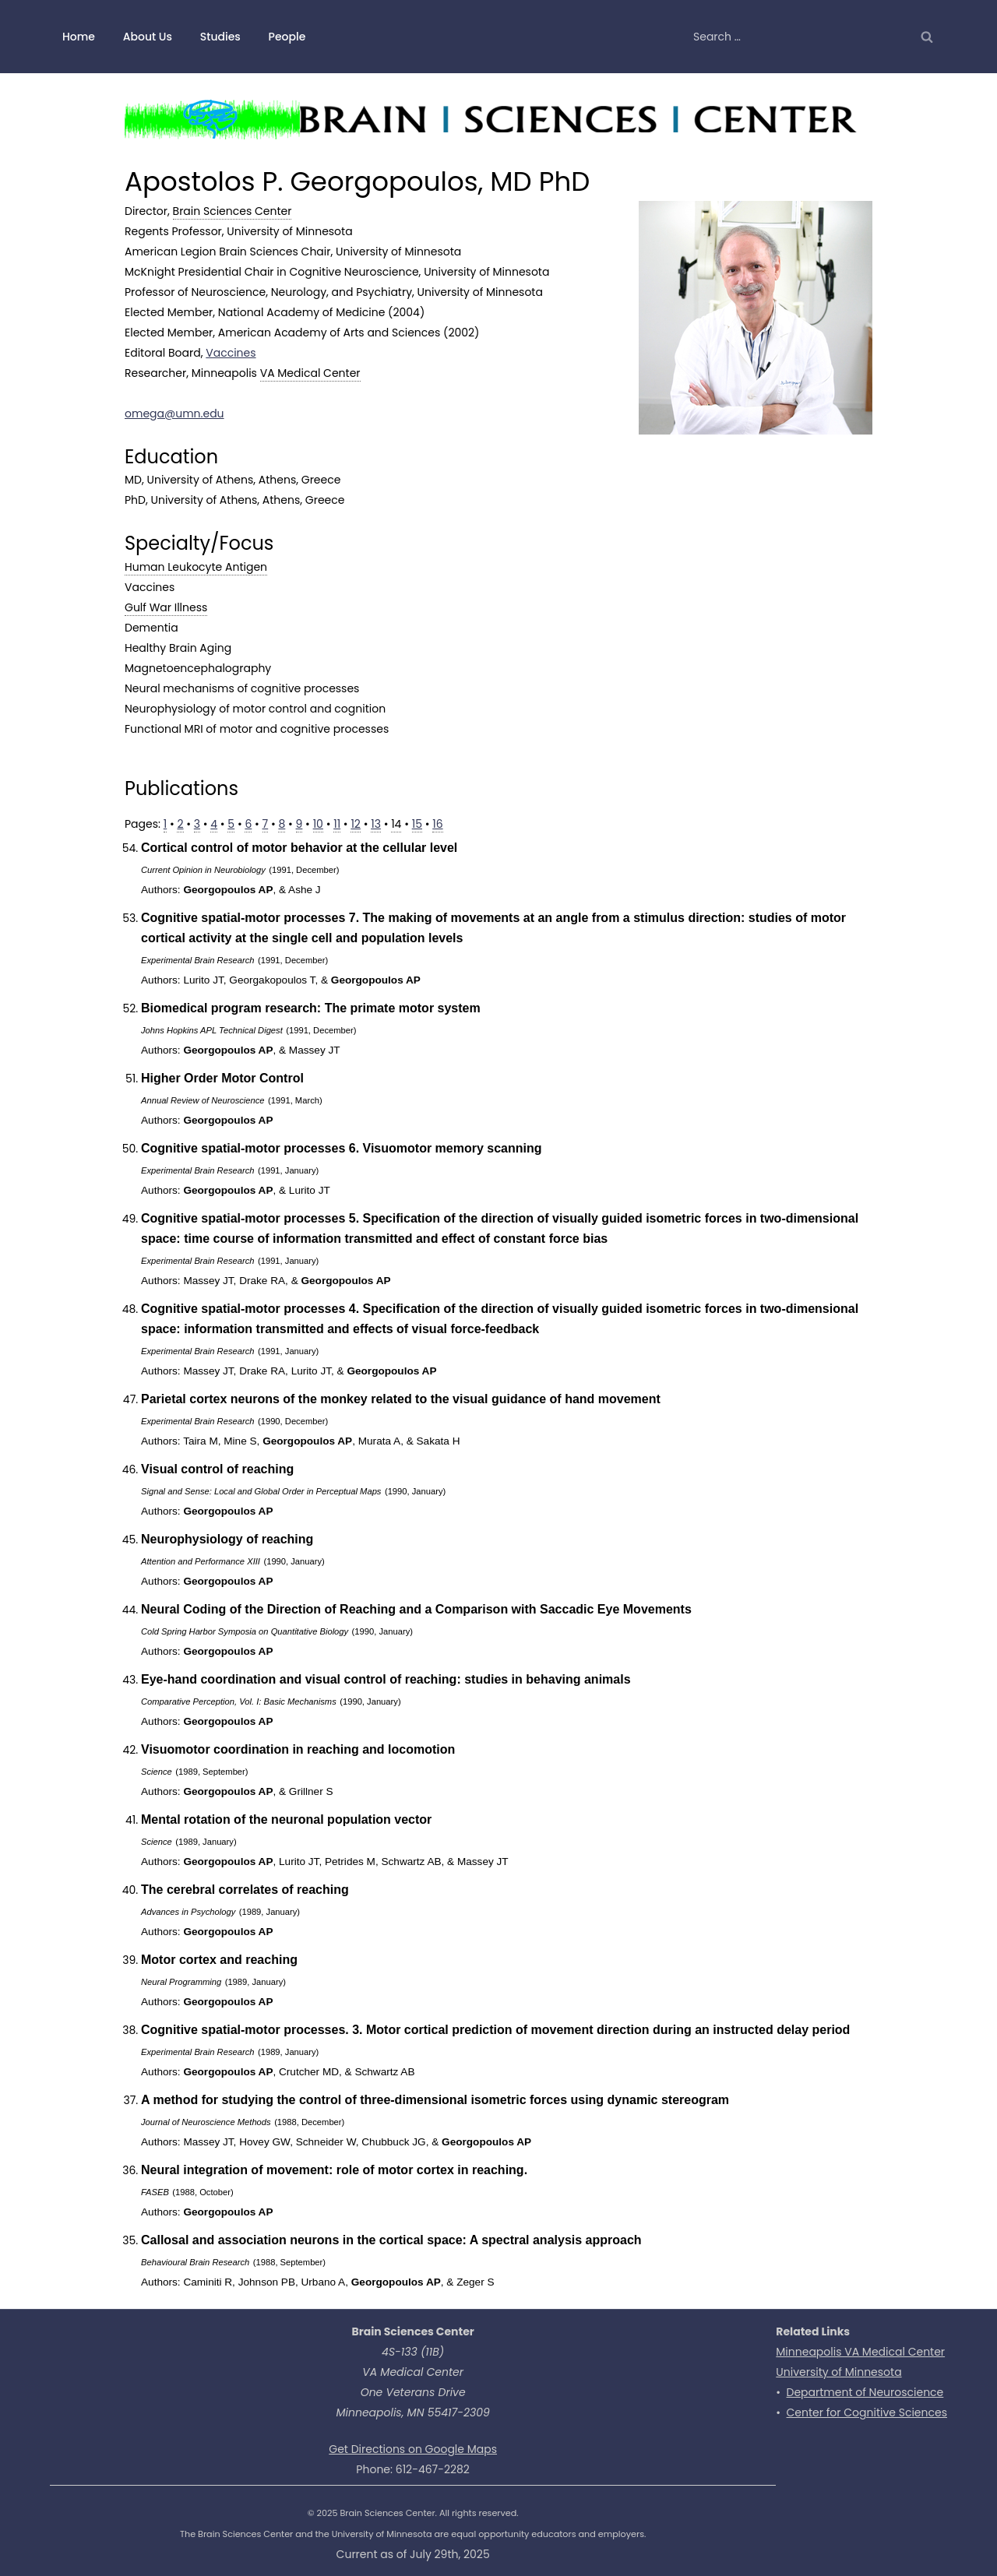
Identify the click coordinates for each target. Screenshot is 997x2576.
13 (376, 824)
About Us (147, 36)
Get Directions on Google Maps (413, 2449)
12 (356, 824)
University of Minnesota (838, 2372)
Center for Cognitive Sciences (867, 2412)
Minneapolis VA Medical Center (860, 2352)
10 (318, 824)
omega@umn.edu (174, 413)
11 (336, 824)
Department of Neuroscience (865, 2392)
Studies (220, 36)
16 (437, 824)
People (287, 36)
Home (78, 36)
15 (417, 824)
